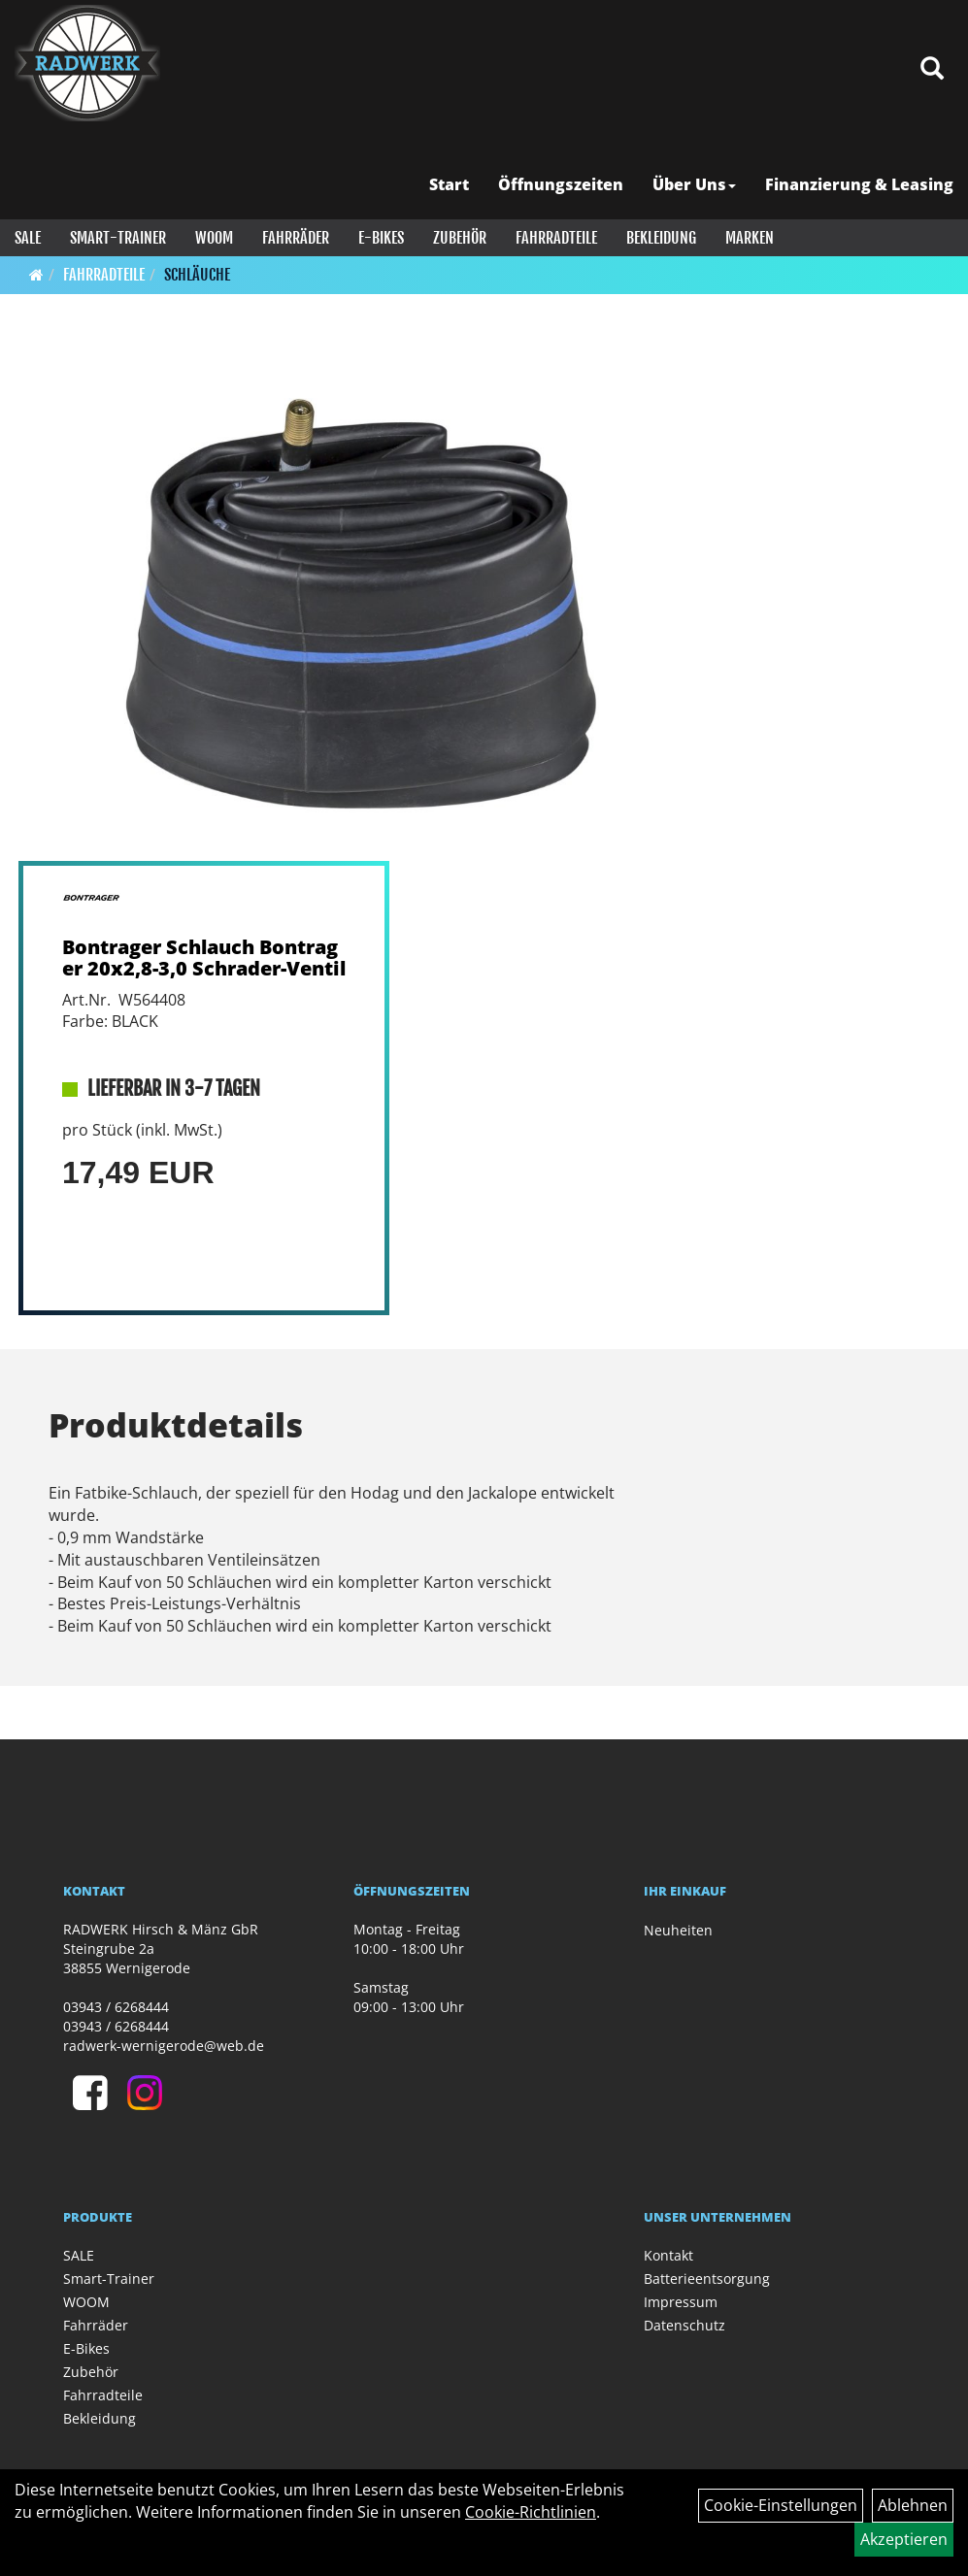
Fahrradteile (556, 238)
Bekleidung (661, 238)
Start (449, 184)
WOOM (214, 238)
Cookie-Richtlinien (530, 2512)
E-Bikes (381, 238)
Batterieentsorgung (707, 2278)
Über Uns (694, 184)
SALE (28, 238)
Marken (749, 238)
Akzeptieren (904, 2539)
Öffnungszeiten (560, 184)
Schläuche (197, 274)
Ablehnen (913, 2505)
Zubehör (459, 238)
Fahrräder (295, 238)
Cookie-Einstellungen (780, 2505)
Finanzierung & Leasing (859, 184)
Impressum (681, 2302)
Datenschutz (684, 2325)
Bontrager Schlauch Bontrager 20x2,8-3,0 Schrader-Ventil (204, 957)
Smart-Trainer (118, 238)
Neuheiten (678, 1930)
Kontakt (668, 2255)
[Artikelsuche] (932, 69)
